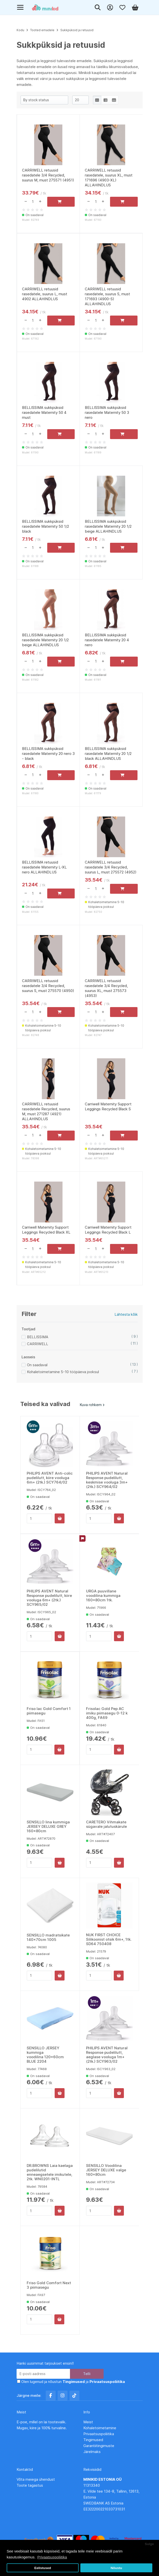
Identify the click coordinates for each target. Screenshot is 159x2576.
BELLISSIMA (37, 1337)
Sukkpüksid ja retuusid (76, 30)
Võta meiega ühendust (36, 2479)
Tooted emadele (42, 30)
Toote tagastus (30, 2485)
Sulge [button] (149, 2544)
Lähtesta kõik (126, 1314)
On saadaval (37, 1364)
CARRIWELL (37, 1343)
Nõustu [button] (116, 2568)
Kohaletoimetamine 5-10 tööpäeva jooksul (63, 1371)
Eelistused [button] (42, 2568)
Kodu (20, 30)
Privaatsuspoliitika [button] (52, 2557)
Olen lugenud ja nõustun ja (73, 2381)
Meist (88, 2422)
